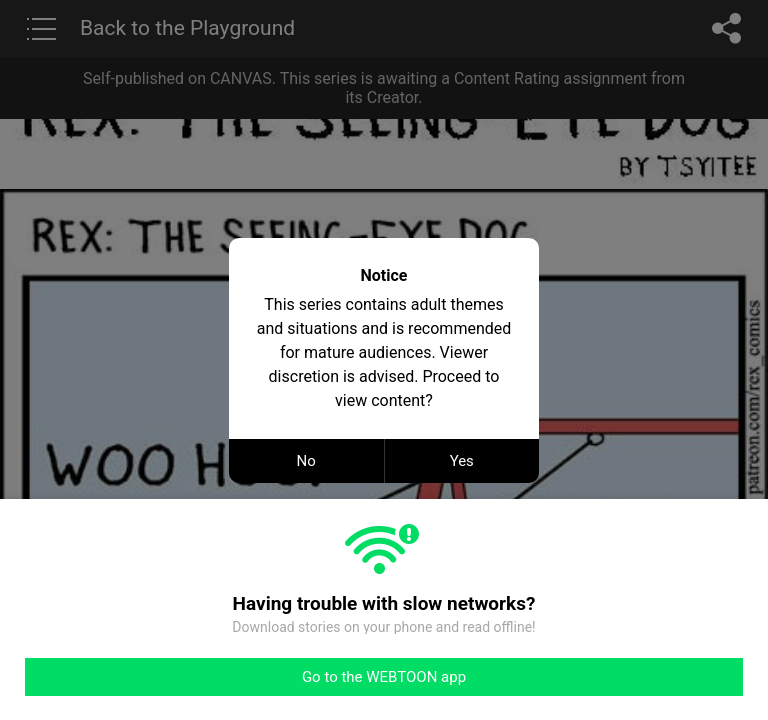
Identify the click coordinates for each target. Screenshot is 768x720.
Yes (462, 461)
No (306, 461)
